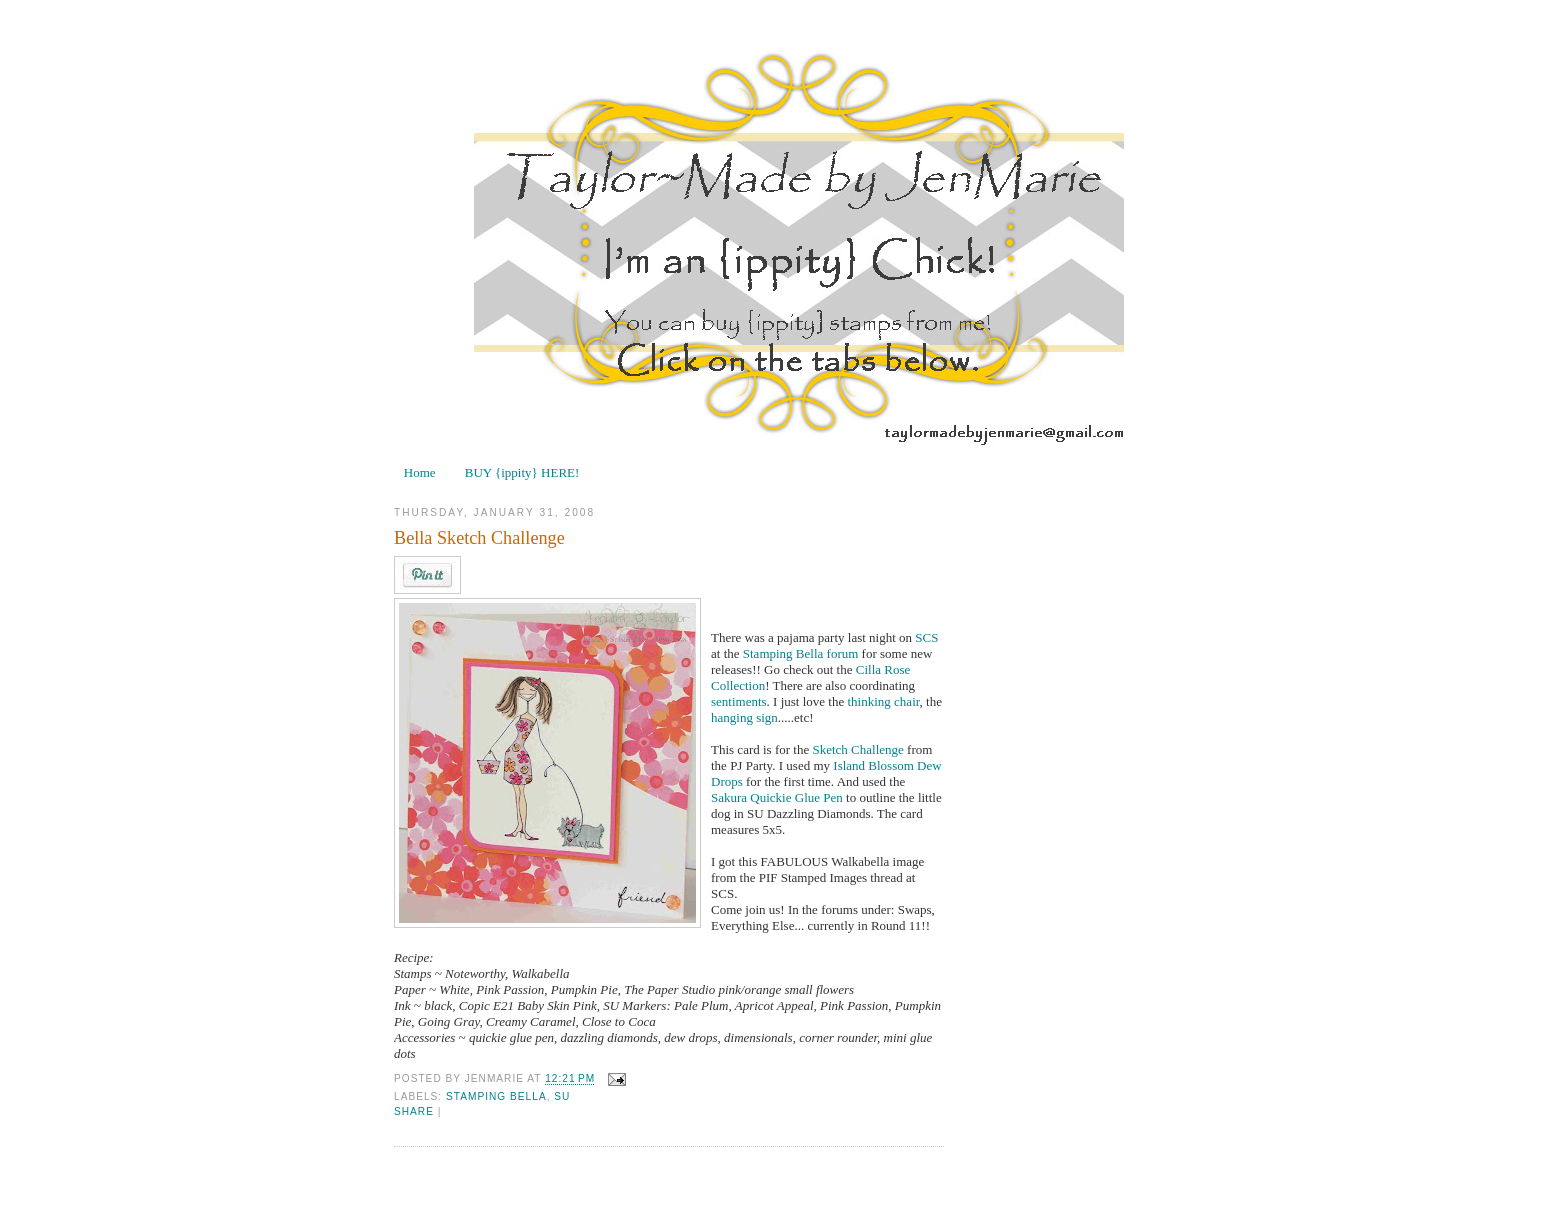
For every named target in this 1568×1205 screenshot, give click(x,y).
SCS (926, 637)
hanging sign (744, 717)
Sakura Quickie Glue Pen (778, 797)
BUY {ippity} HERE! (522, 472)
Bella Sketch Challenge (479, 538)
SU (562, 1096)
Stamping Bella (783, 653)
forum (844, 653)
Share (414, 1111)
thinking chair (884, 701)
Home (420, 472)
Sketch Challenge (859, 749)
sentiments (739, 701)
